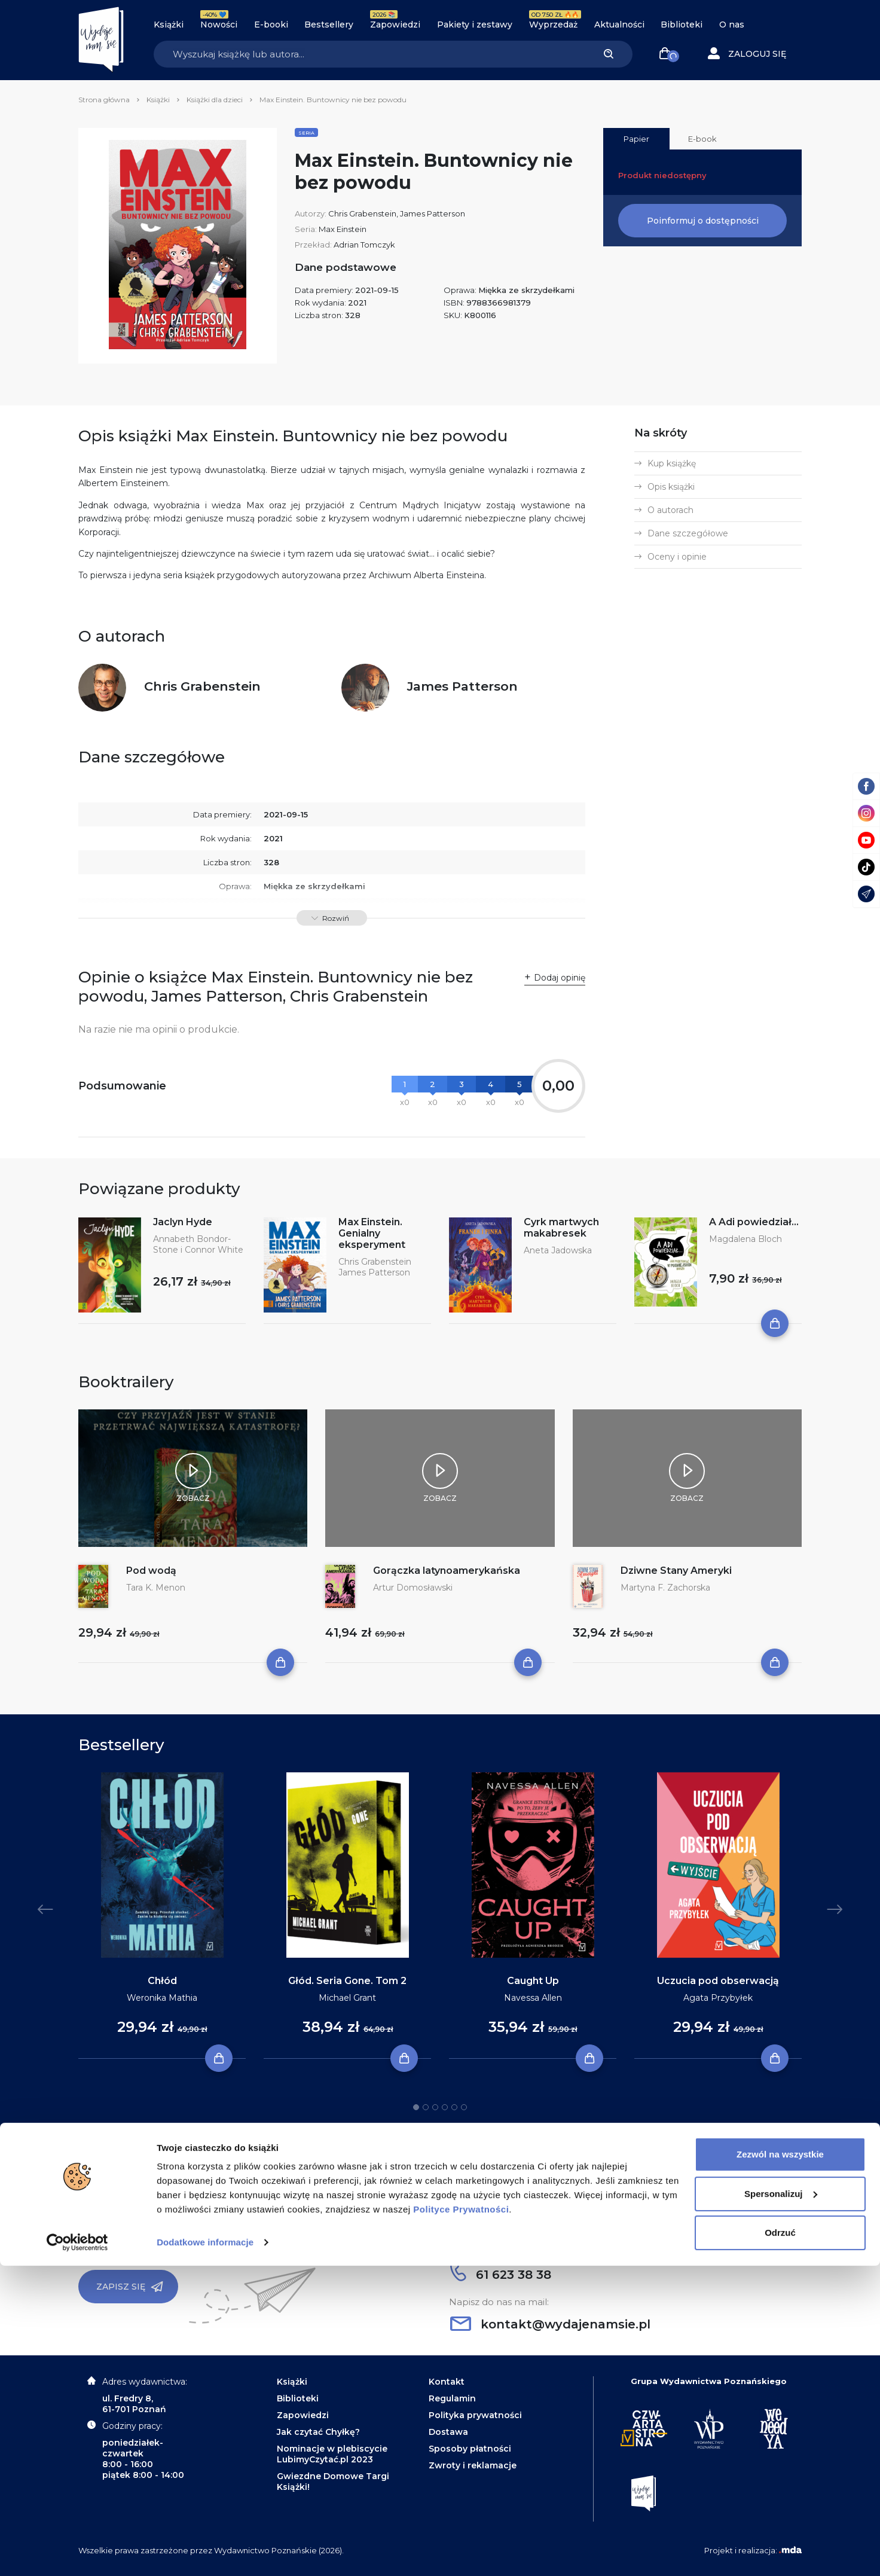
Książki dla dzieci (215, 99)
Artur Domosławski (413, 1587)
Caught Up (533, 1980)
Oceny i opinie (677, 556)
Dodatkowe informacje (205, 2552)
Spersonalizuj (780, 2503)
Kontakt (447, 2381)
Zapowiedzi (395, 24)
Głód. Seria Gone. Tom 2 (347, 1980)
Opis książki (671, 486)
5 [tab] (454, 2107)
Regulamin (452, 2398)
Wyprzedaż (553, 24)
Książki (169, 24)
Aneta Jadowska (558, 1250)
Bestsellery (328, 24)
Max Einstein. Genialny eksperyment (371, 1233)
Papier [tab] (636, 139)
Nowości (218, 24)
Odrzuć (780, 2543)
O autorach (670, 510)
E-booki (271, 24)
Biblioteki (681, 24)
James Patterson (432, 213)
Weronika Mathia (162, 1997)
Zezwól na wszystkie (780, 2464)
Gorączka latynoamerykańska (446, 1570)
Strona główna (104, 99)
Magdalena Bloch (745, 1239)
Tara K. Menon (155, 1587)
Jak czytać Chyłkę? (318, 2432)
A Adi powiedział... (754, 1222)
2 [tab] (426, 2107)
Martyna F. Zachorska (665, 1587)
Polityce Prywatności (461, 2519)
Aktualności (619, 24)
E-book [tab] (702, 139)
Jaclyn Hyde (182, 1222)
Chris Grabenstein (362, 213)
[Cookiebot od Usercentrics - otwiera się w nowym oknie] (77, 2553)
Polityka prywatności (475, 2415)
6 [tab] (464, 2107)
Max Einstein (342, 229)
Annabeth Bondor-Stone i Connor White (198, 1244)
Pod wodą (151, 1570)
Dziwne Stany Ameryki (676, 1570)
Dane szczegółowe (687, 533)
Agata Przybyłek (718, 1997)
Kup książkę (671, 463)
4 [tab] (445, 2107)
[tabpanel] (162, 1915)
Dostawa (448, 2432)
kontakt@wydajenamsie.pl (550, 2324)
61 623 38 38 (500, 2274)
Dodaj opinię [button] (559, 977)
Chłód (162, 1980)
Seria (306, 133)
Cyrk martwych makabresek (561, 1227)
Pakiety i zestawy (474, 24)
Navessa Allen (533, 1997)
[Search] (369, 54)
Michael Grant (347, 1997)
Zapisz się (129, 2286)
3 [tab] (435, 2107)
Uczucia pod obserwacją (718, 1980)
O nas (731, 24)
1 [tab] (416, 2107)
